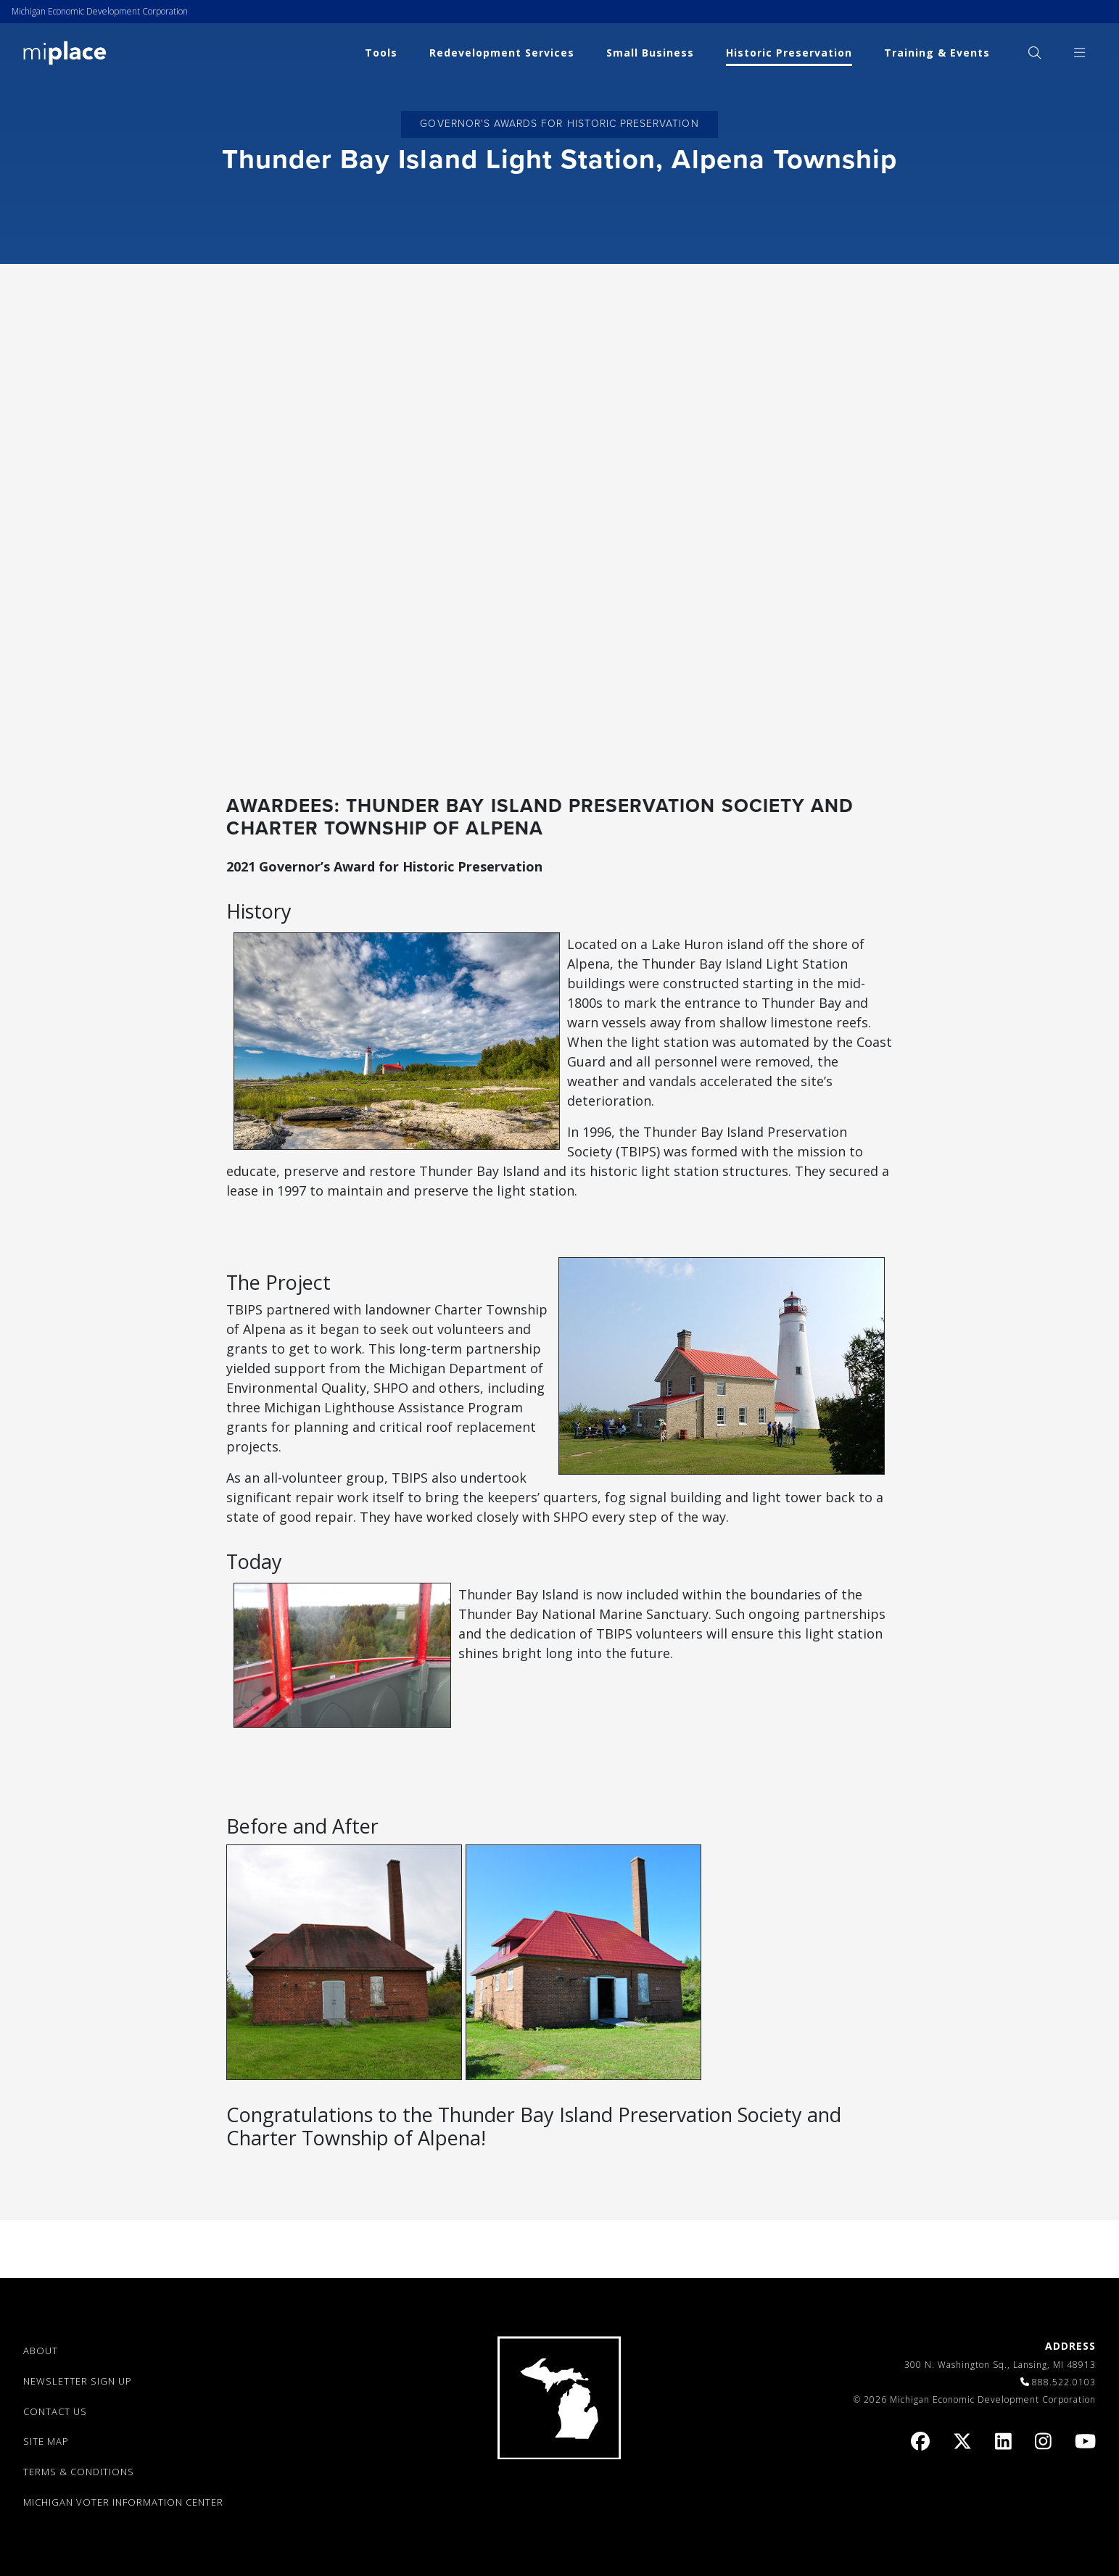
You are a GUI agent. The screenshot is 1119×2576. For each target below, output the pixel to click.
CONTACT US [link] (55, 2411)
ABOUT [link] (40, 2350)
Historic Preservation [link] (789, 52)
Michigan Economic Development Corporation (100, 11)
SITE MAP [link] (46, 2441)
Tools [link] (381, 52)
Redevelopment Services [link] (501, 52)
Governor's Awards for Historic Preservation (559, 123)
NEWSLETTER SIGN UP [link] (77, 2380)
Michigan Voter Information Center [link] (123, 2502)
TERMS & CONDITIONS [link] (78, 2471)
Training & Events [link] (937, 52)
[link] (65, 52)
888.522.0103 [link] (1064, 2382)
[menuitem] (1034, 52)
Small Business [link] (650, 52)
